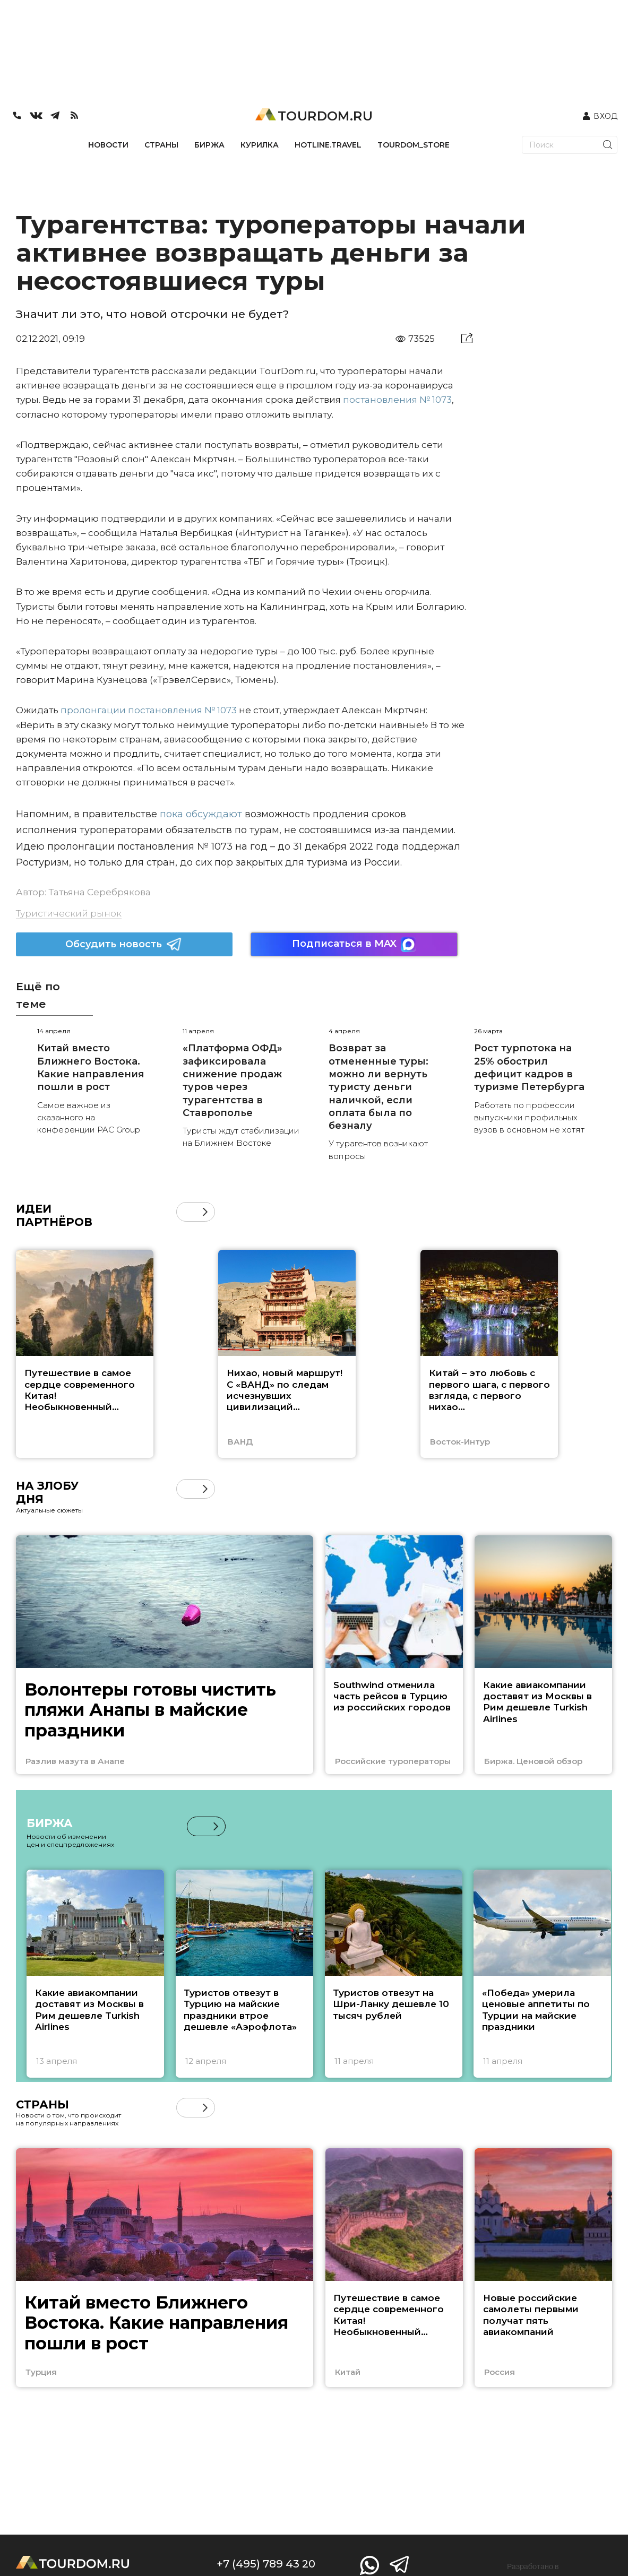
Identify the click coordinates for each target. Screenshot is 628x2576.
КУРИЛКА (259, 145)
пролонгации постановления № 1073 (149, 710)
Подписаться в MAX (354, 944)
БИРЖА (209, 145)
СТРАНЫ (161, 145)
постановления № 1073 (397, 399)
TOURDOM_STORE (413, 145)
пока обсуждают (201, 814)
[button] (205, 1212)
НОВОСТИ (108, 145)
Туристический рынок (69, 913)
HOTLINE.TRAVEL (328, 145)
